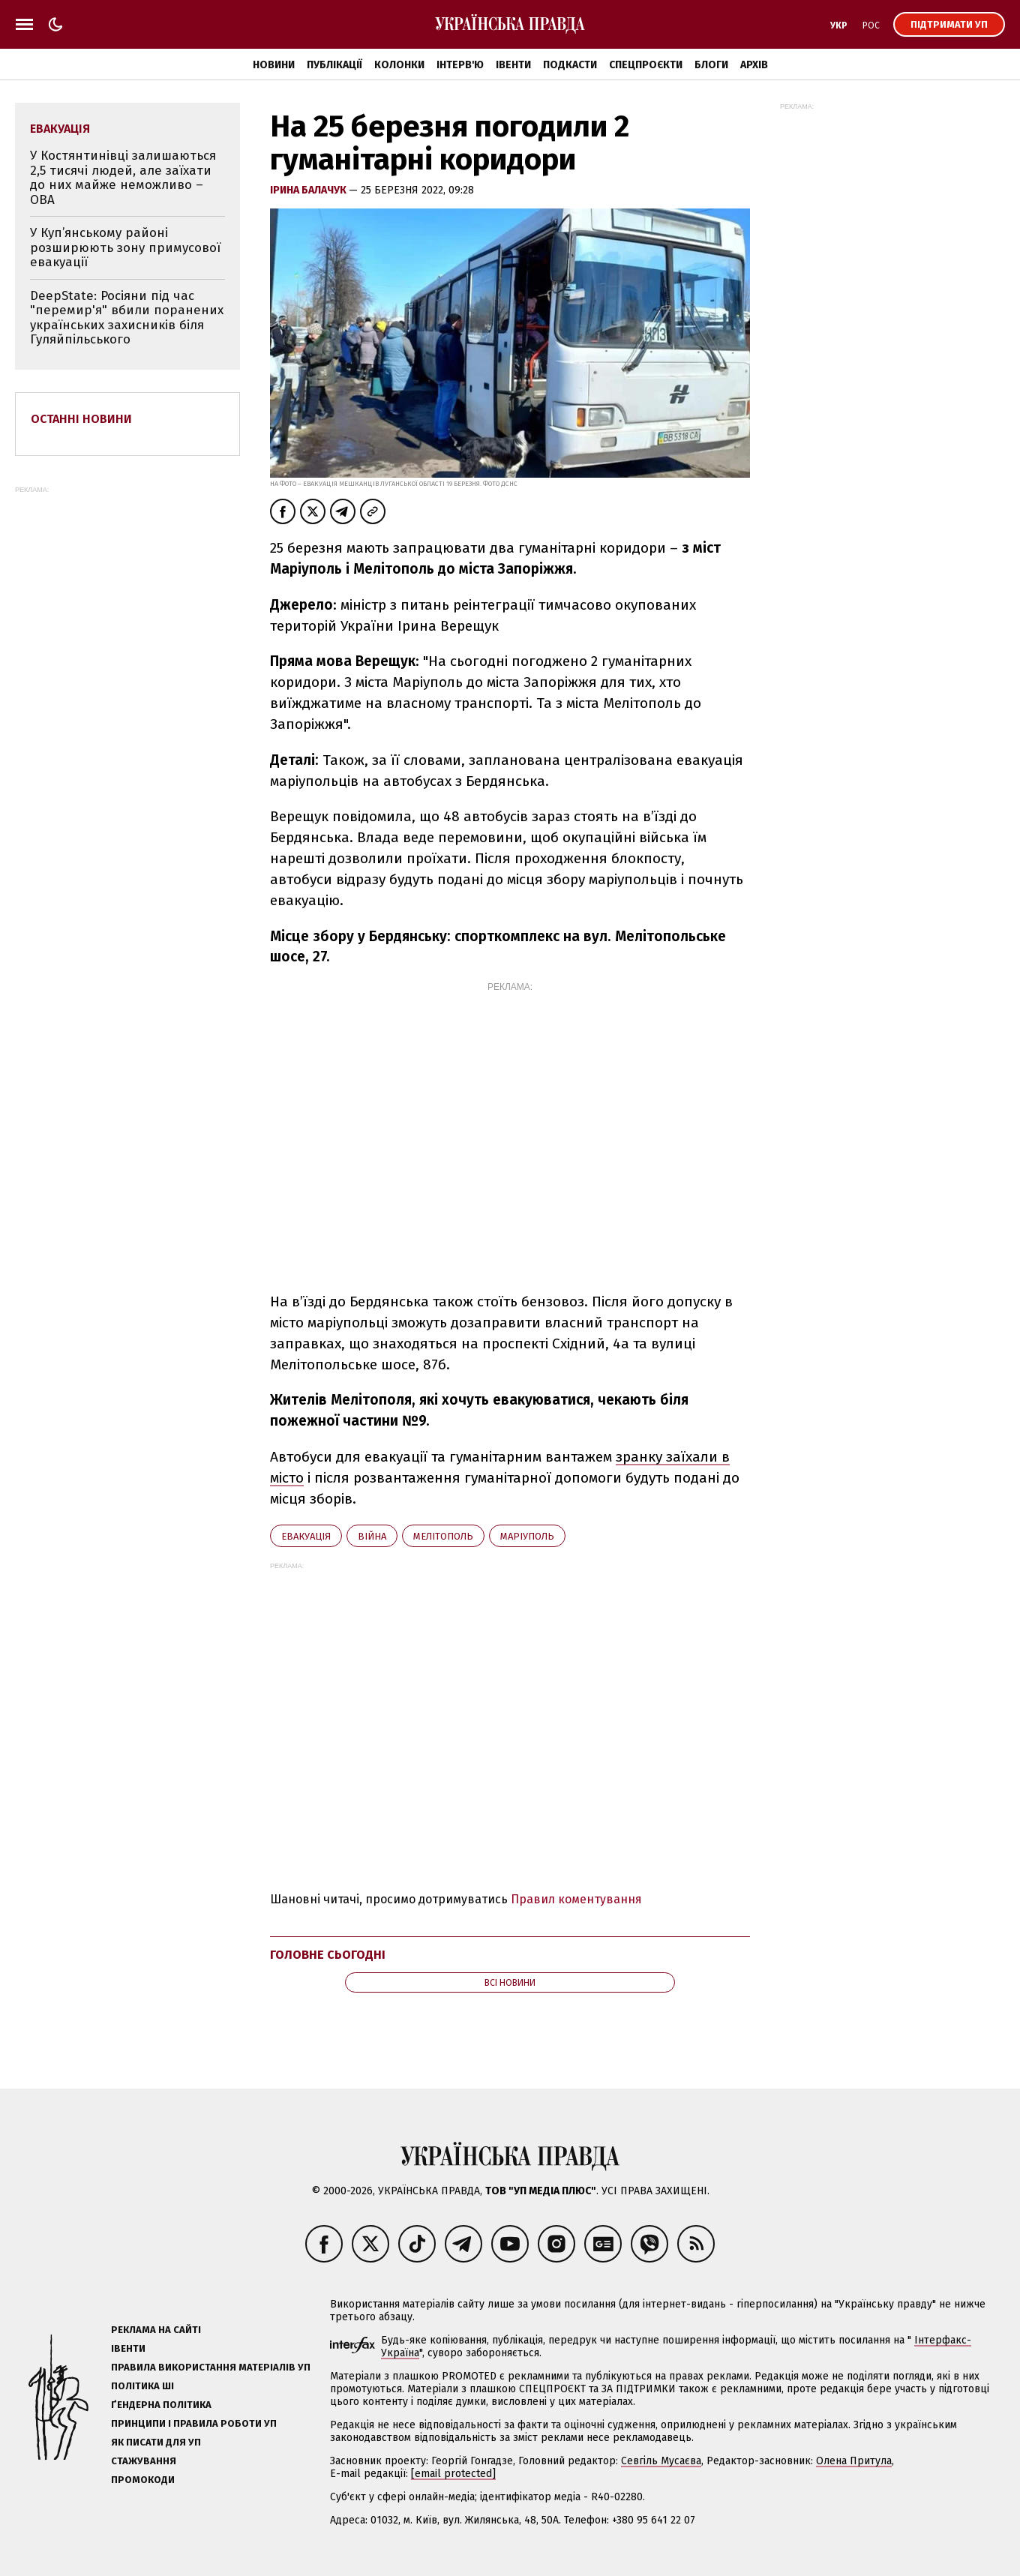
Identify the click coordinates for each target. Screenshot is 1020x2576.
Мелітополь (443, 1536)
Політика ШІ (142, 2386)
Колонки (399, 64)
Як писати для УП (156, 2442)
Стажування (143, 2461)
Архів (754, 64)
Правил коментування (576, 1899)
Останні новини (81, 419)
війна (372, 1536)
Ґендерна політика (161, 2404)
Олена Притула (854, 2461)
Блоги (711, 64)
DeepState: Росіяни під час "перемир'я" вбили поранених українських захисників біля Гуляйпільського (127, 318)
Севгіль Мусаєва (661, 2461)
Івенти (513, 64)
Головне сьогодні (328, 1955)
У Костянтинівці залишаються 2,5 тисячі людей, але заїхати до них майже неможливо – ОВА (123, 178)
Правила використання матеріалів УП (210, 2367)
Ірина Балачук (309, 190)
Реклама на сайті (156, 2329)
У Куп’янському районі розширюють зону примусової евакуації (125, 247)
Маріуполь (527, 1536)
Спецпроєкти (645, 64)
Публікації (334, 64)
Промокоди (143, 2479)
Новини (274, 64)
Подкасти (570, 64)
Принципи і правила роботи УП (194, 2423)
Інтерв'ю (460, 64)
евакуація (306, 1536)
